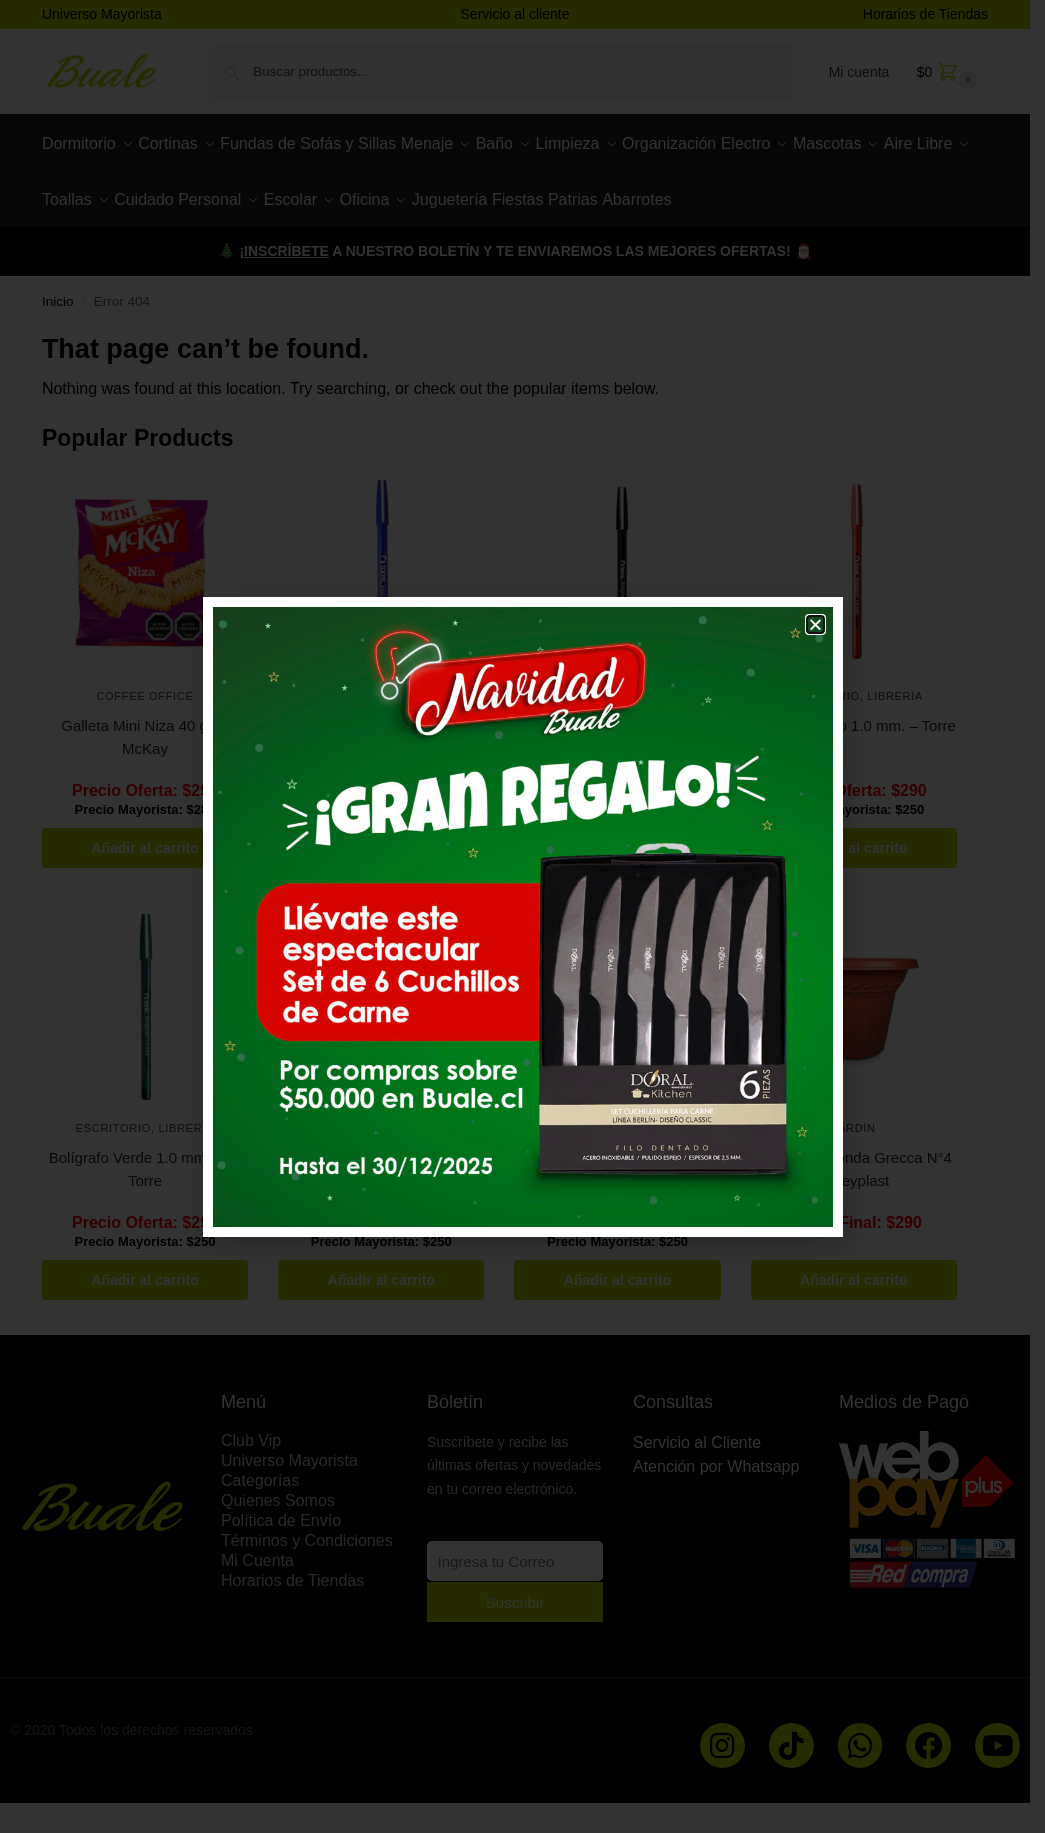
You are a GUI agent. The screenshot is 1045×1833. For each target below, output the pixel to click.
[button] (815, 624)
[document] (522, 916)
